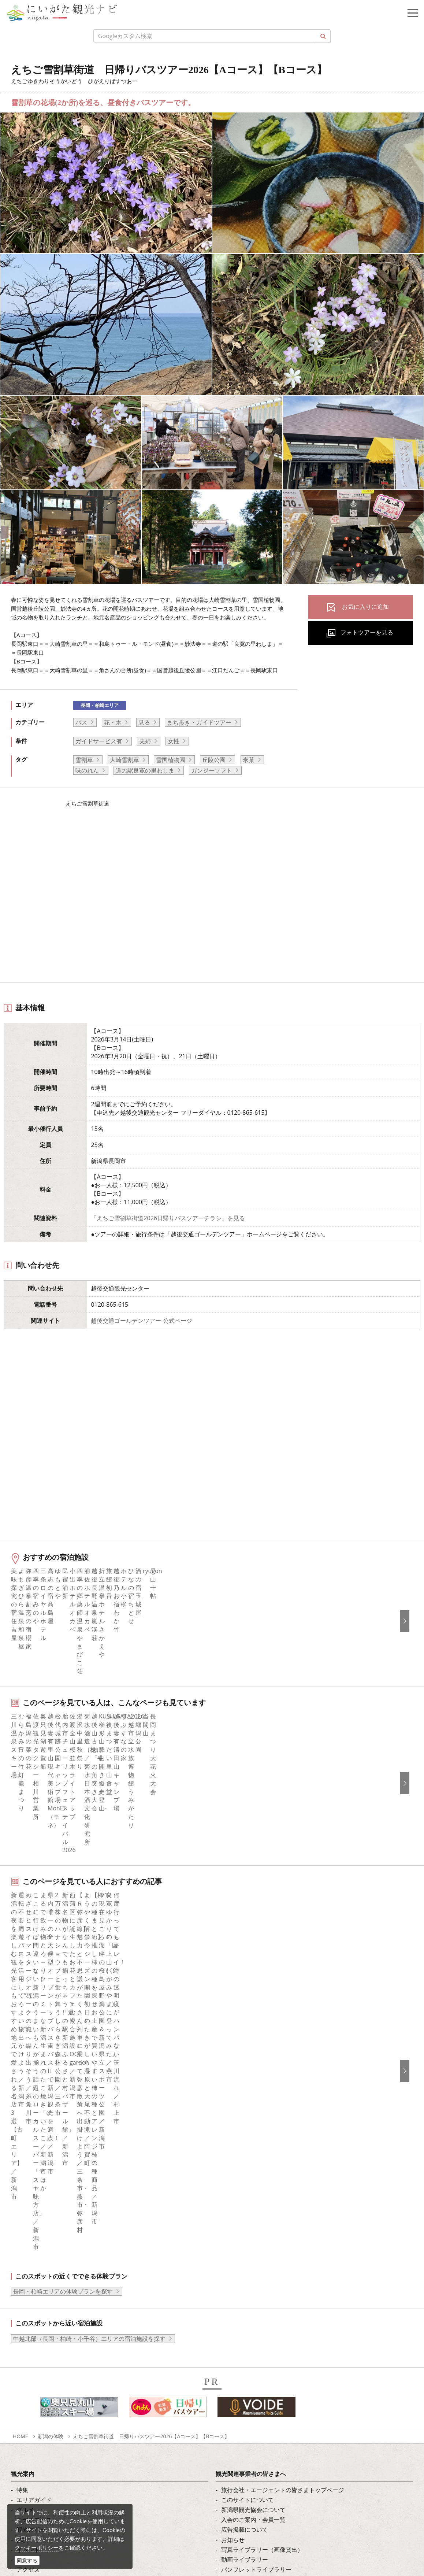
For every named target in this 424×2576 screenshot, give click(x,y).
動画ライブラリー (244, 2189)
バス (81, 722)
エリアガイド (34, 2129)
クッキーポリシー (37, 2547)
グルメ (25, 2139)
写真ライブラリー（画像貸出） (262, 2179)
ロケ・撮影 (51, 2514)
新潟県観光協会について (253, 2139)
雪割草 (84, 760)
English (231, 2272)
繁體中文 (233, 2302)
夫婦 (145, 741)
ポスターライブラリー (250, 2209)
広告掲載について (244, 2159)
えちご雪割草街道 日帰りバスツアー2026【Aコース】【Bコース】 (151, 2065)
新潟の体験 (50, 2065)
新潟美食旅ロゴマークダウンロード (268, 2219)
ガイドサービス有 (98, 741)
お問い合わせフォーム (66, 2534)
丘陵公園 (214, 760)
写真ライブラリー (60, 2473)
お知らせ (28, 2219)
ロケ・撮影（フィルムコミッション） (271, 2239)
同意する (27, 2560)
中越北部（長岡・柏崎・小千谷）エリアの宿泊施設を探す (89, 1968)
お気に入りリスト (39, 2209)
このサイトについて (247, 2129)
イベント (28, 2179)
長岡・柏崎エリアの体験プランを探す (63, 1921)
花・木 (113, 722)
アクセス (28, 2199)
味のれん (87, 770)
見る (144, 722)
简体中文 (233, 2292)
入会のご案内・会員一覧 (253, 2149)
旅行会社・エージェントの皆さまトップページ (282, 2119)
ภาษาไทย (233, 2322)
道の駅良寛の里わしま (145, 770)
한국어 (230, 2282)
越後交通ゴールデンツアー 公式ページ (141, 1321)
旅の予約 (28, 2189)
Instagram (30, 2292)
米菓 (248, 760)
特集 (22, 2119)
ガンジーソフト (211, 770)
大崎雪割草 (124, 760)
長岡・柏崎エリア (100, 705)
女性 (173, 741)
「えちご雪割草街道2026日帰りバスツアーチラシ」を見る (168, 1218)
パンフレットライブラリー (256, 2199)
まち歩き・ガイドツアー (199, 722)
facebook (28, 2272)
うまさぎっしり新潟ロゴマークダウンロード (279, 2229)
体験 (22, 2169)
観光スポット (34, 2159)
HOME (20, 2065)
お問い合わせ (238, 2365)
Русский (232, 2312)
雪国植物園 (170, 760)
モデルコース (34, 2149)
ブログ (25, 2302)
